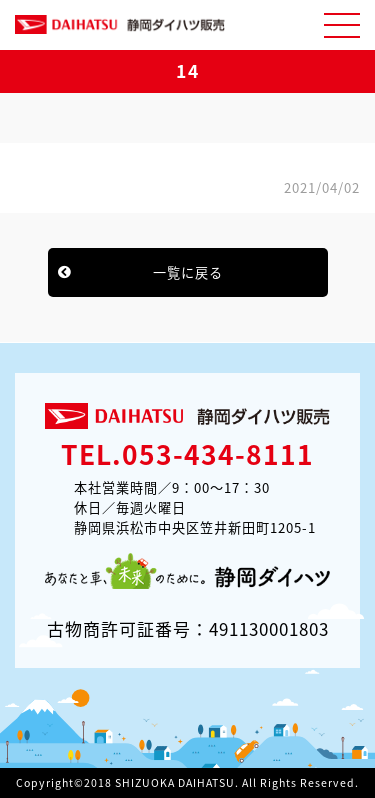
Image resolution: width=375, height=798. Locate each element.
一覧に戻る (188, 272)
